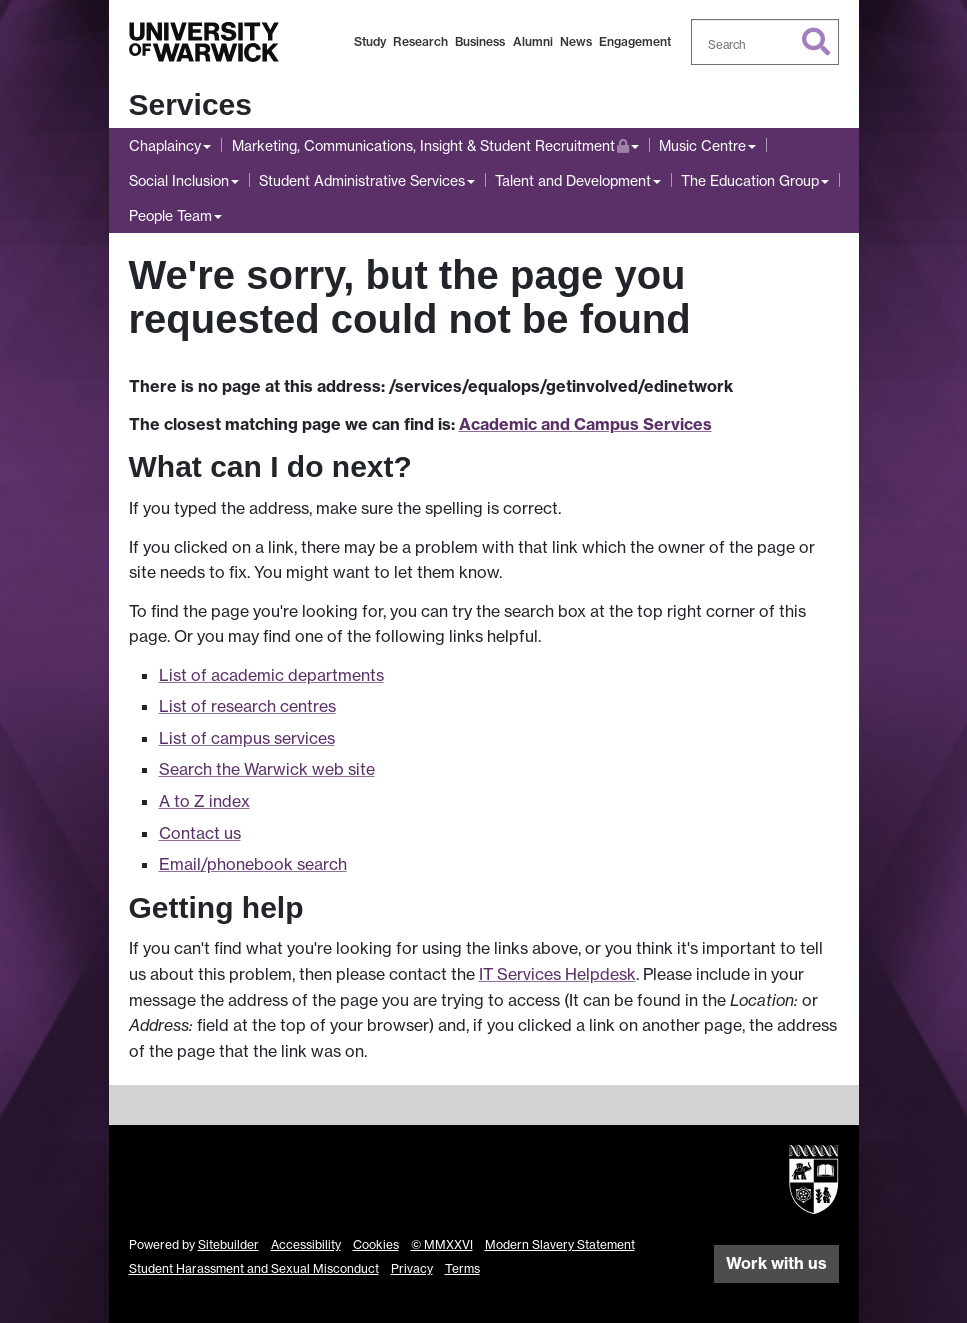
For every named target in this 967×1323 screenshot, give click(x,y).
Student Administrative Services (362, 180)
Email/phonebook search (253, 864)
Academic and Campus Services (585, 424)
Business (480, 41)
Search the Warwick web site (267, 769)
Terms (462, 1268)
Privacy (412, 1268)
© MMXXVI (442, 1244)
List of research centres (247, 706)
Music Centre (702, 145)
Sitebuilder (228, 1244)
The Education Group (750, 180)
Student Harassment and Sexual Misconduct (254, 1268)
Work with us (776, 1263)
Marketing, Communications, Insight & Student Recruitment (431, 143)
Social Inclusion (179, 180)
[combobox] (765, 42)
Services (190, 104)
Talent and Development (573, 180)
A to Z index (204, 801)
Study (370, 41)
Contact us (200, 833)
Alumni (533, 41)
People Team (170, 215)
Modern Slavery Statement (560, 1244)
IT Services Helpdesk (557, 974)
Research (420, 41)
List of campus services (247, 738)
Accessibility (306, 1244)
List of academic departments (271, 675)
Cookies (376, 1244)
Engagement (635, 41)
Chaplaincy (165, 145)
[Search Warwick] (765, 42)
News (576, 41)
